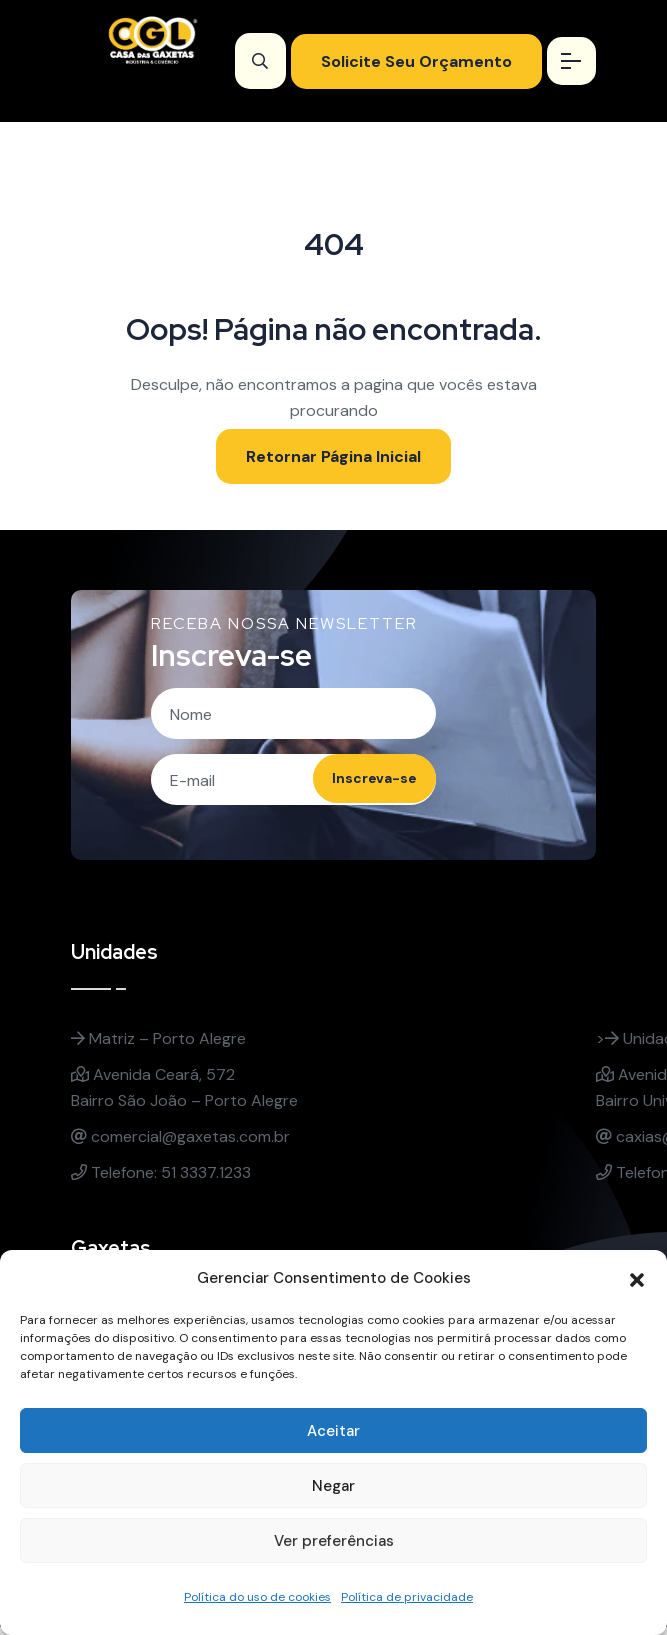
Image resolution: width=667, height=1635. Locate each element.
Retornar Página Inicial (333, 456)
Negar (333, 1486)
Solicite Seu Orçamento (410, 61)
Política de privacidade (407, 1597)
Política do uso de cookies (257, 1597)
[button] (637, 1278)
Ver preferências (334, 1541)
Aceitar (333, 1431)
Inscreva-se (358, 785)
